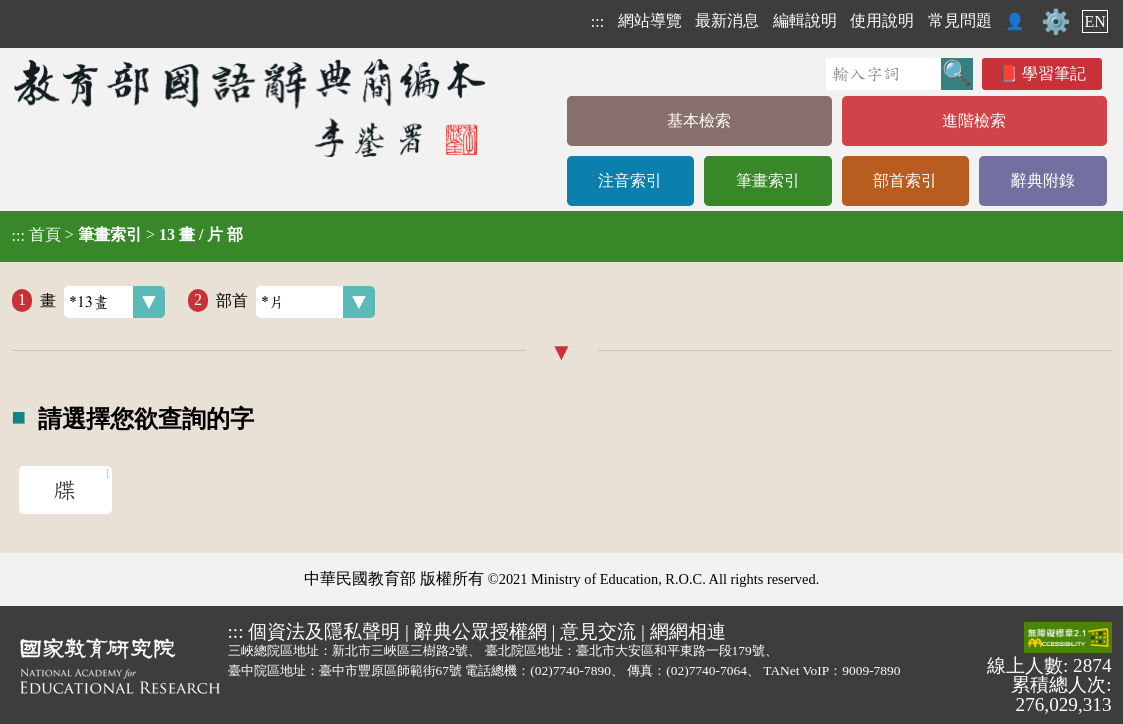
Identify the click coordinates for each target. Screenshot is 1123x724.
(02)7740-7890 (570, 670)
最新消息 (727, 20)
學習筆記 (1054, 73)
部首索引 (905, 180)
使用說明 (882, 20)
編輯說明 (805, 20)
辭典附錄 (1043, 180)
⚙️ (1056, 22)
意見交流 (598, 631)
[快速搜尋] (883, 74)
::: (597, 21)
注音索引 (630, 180)
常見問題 (960, 20)
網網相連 (688, 631)
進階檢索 (974, 120)
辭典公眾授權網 (480, 631)
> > (128, 235)
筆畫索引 (768, 180)
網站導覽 (650, 20)
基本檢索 (699, 120)
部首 (295, 302)
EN (1094, 21)
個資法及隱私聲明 (324, 631)
